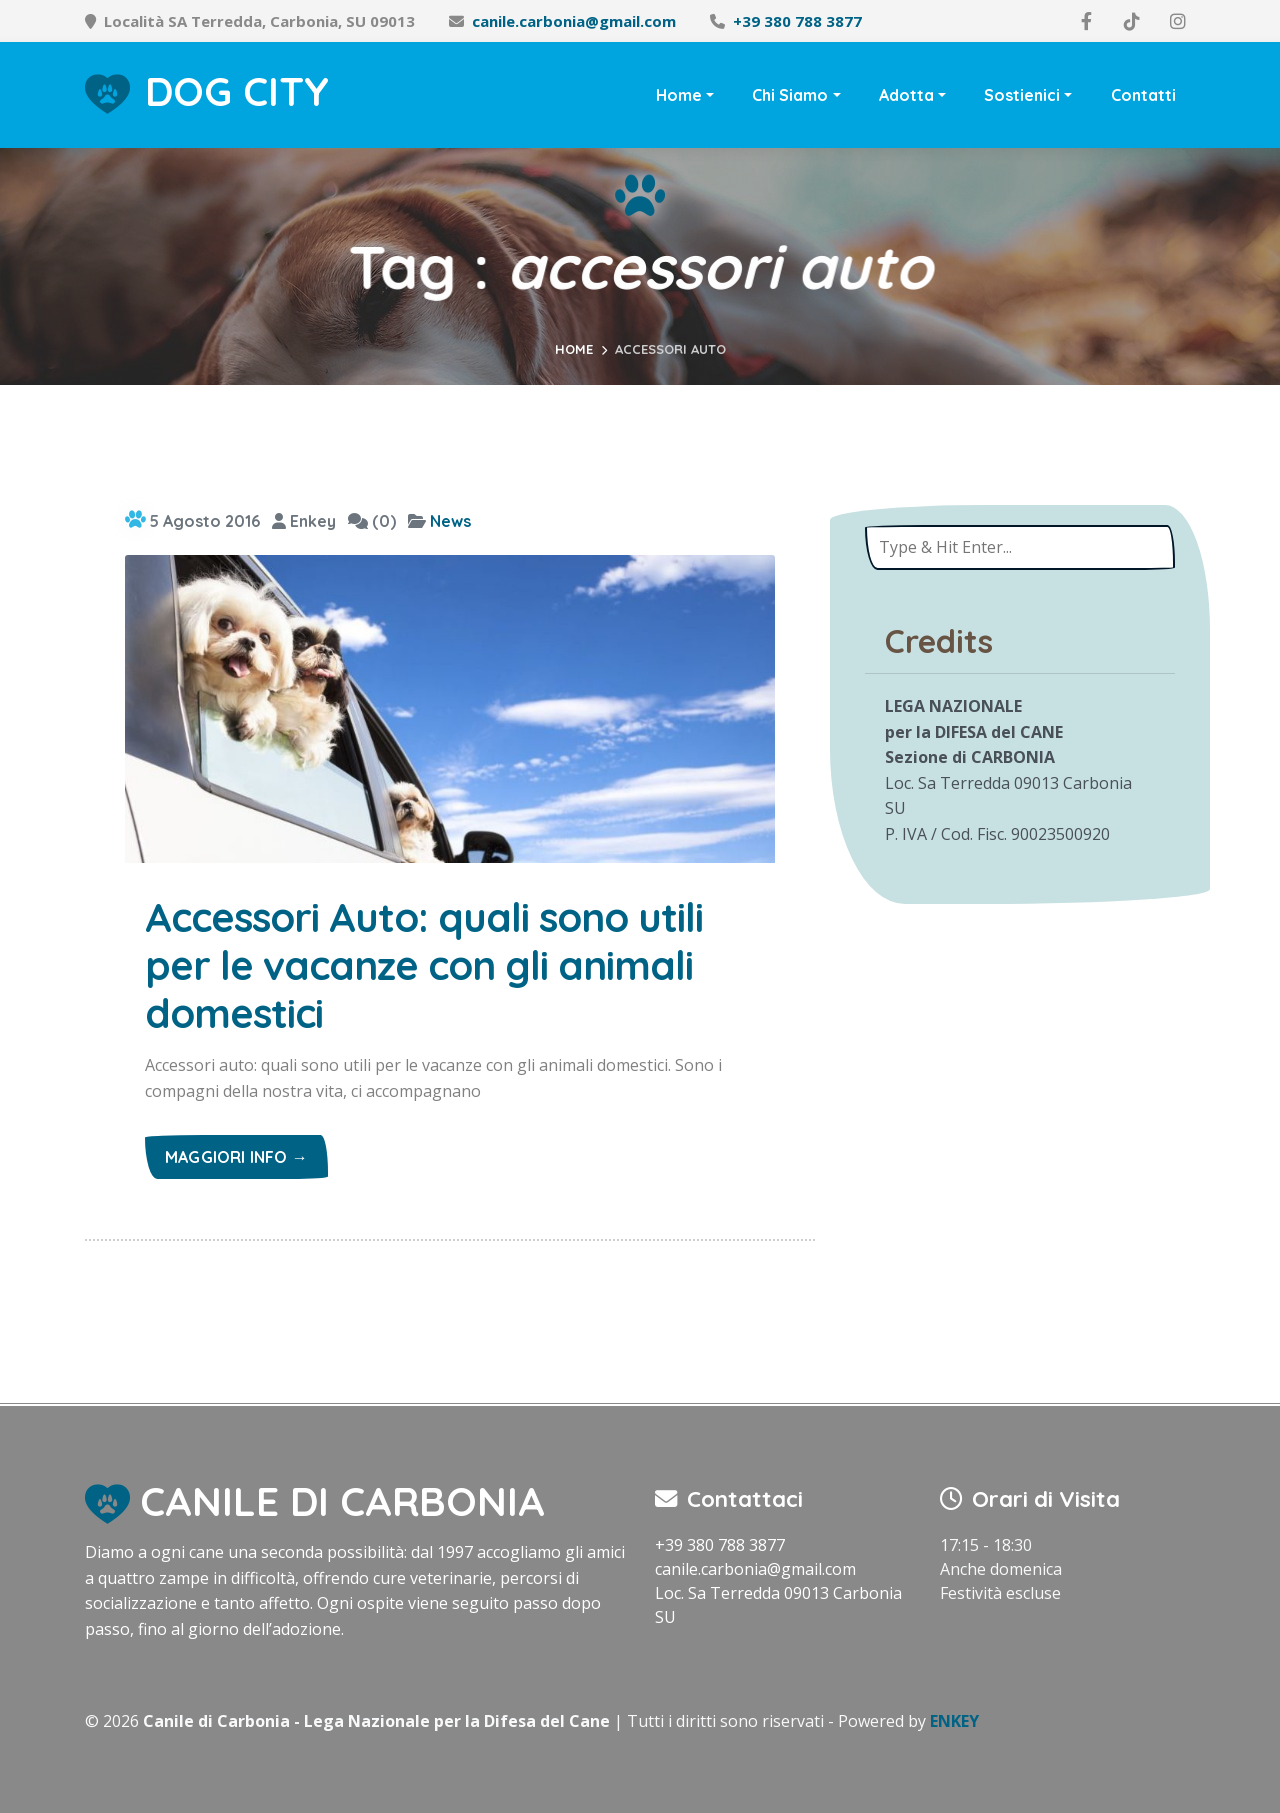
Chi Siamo (790, 95)
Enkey (304, 521)
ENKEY (954, 1721)
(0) (372, 521)
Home (679, 95)
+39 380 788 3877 (797, 21)
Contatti (1143, 95)
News (450, 521)
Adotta (906, 95)
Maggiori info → (236, 1157)
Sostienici (1022, 95)
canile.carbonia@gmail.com (574, 21)
